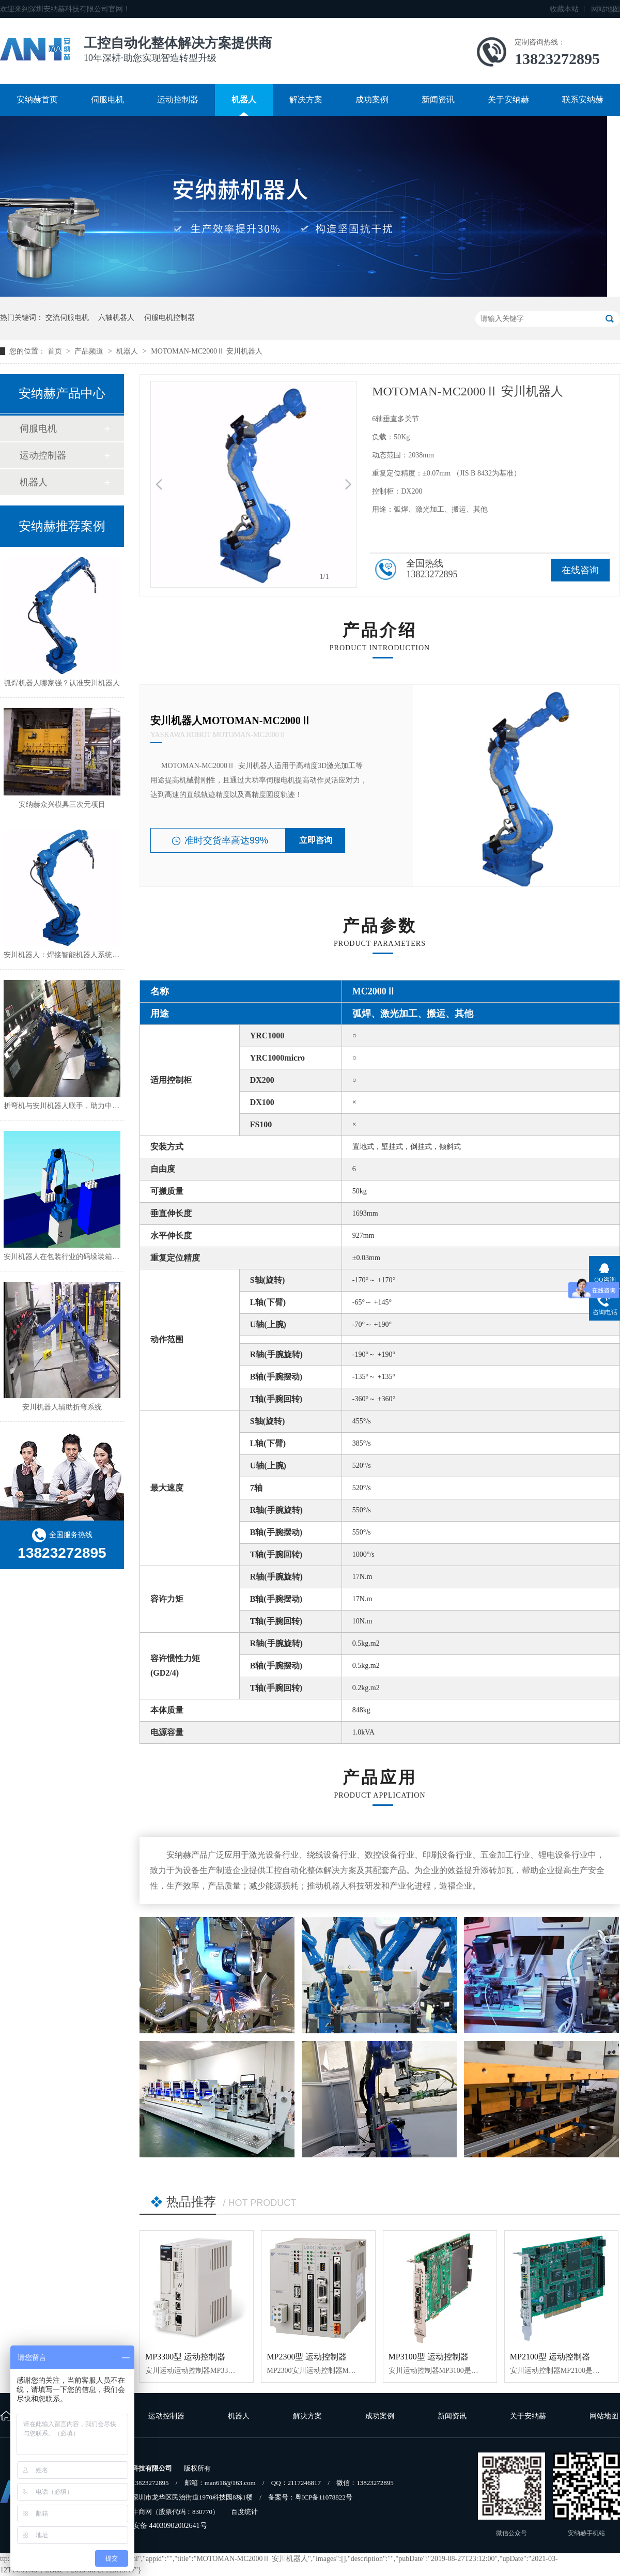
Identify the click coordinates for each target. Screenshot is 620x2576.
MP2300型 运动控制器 (307, 2356)
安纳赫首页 (37, 99)
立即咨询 (315, 840)
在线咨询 (580, 570)
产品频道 (89, 351)
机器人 (243, 99)
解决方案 (305, 99)
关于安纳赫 (508, 99)
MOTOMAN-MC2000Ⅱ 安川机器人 (206, 351)
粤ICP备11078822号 (323, 2497)
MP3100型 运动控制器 (429, 2356)
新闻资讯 (438, 99)
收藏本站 (564, 9)
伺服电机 (107, 99)
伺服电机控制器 (169, 317)
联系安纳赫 (582, 99)
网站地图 (605, 9)
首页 (56, 351)
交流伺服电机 (67, 317)
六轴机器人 (116, 317)
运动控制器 (177, 99)
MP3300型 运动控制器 (185, 2356)
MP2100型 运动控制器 (550, 2356)
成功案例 (372, 99)
